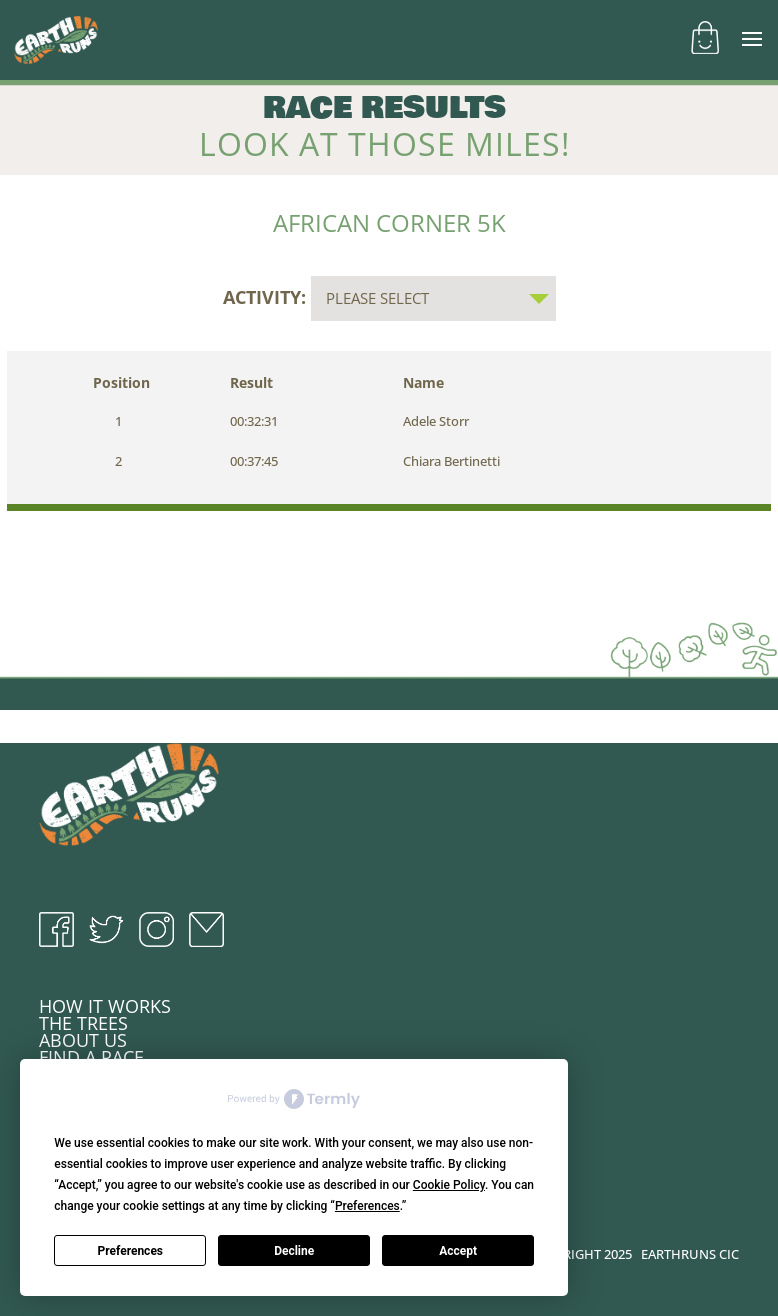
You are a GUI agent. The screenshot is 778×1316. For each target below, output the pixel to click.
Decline (294, 1251)
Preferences (131, 1251)
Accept (458, 1251)
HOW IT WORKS (105, 1006)
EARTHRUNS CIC (690, 1254)
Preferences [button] (367, 1206)
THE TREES (83, 1023)
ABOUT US (83, 1040)
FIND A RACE (91, 1057)
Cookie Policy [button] (449, 1185)
